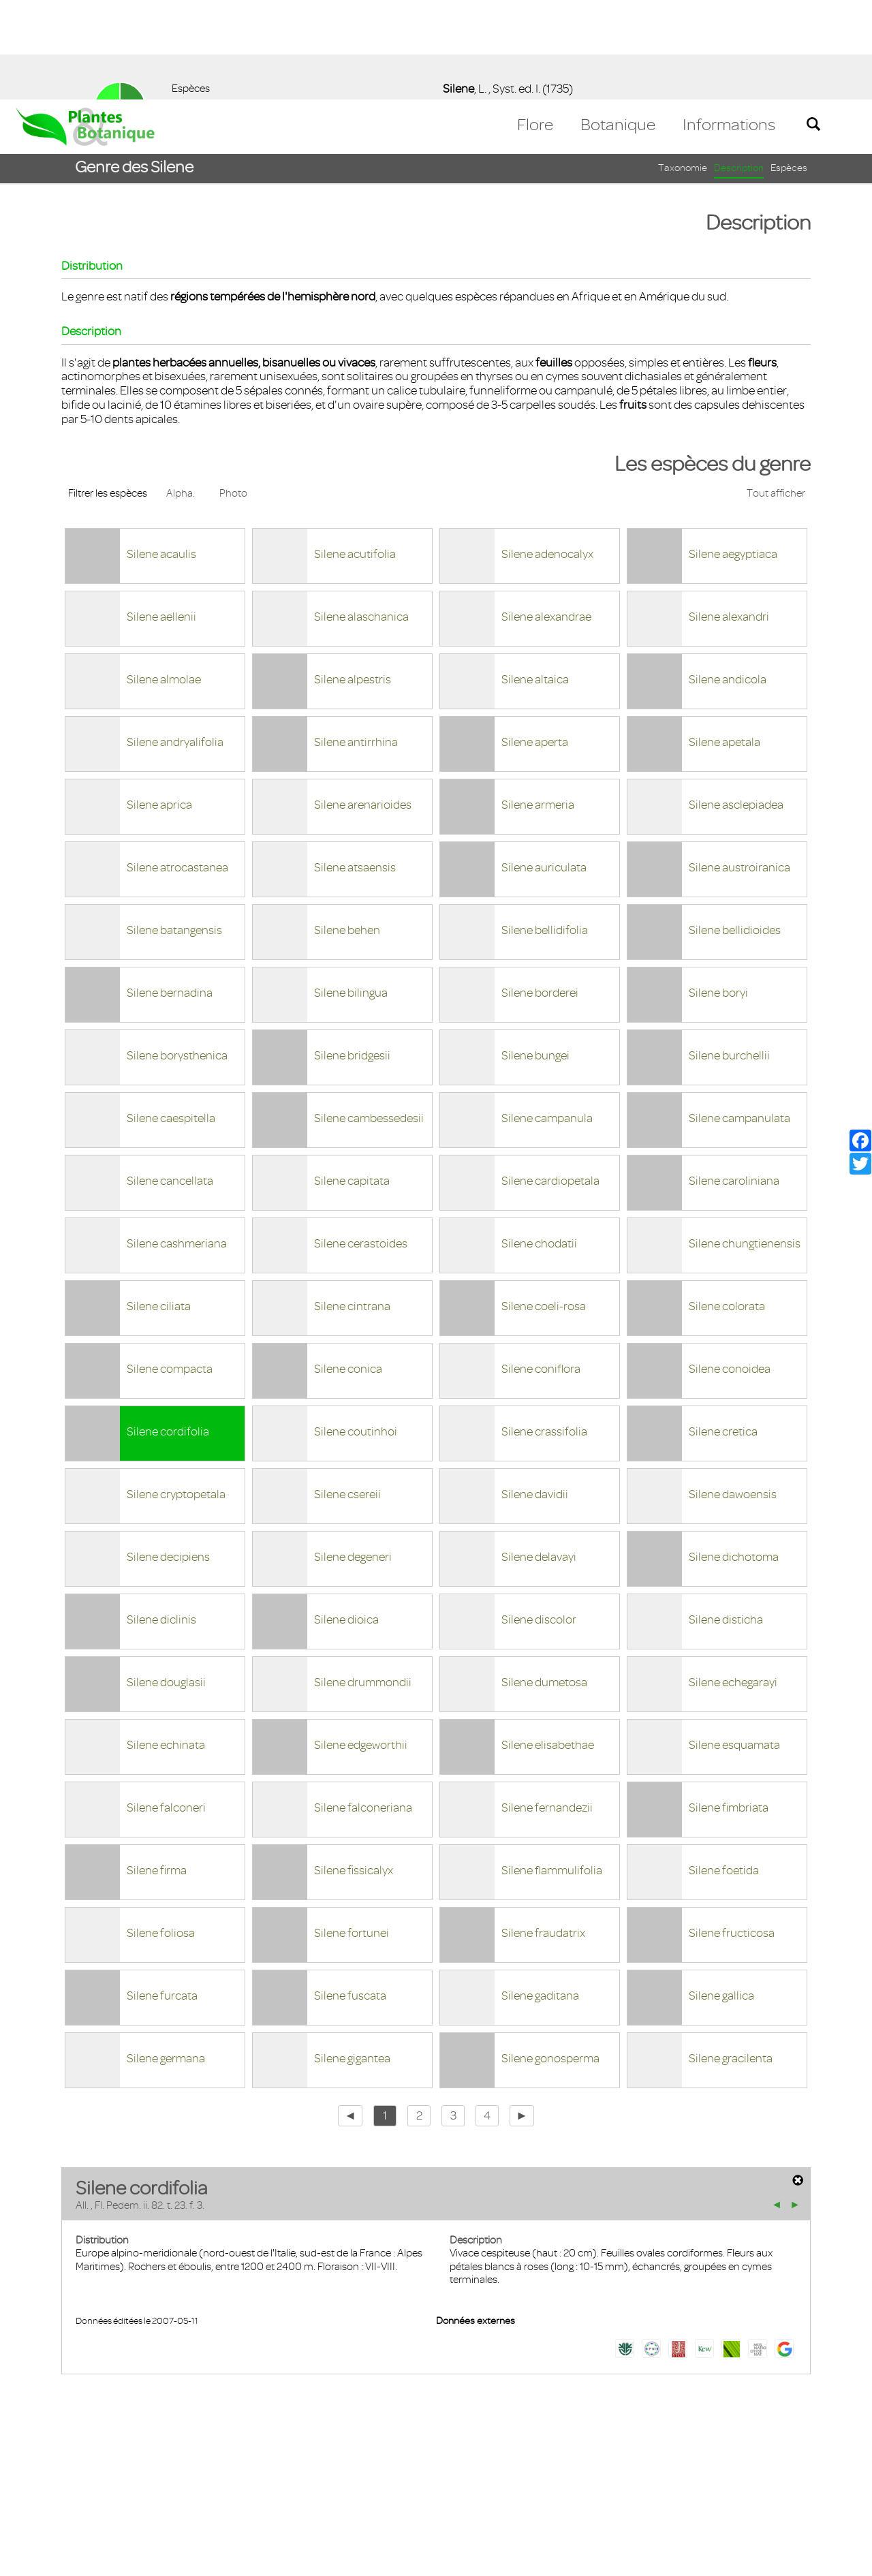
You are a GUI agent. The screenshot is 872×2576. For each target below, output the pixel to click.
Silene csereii (347, 1394)
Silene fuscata (350, 1896)
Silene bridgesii (352, 956)
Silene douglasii (166, 1582)
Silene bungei (535, 956)
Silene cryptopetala (176, 1394)
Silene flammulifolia (551, 1771)
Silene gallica (721, 1896)
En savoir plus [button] (385, 2558)
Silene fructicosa (732, 1833)
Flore (535, 25)
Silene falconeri (166, 1708)
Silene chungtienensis (744, 1144)
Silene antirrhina (356, 642)
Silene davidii (534, 1394)
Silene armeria (537, 705)
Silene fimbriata (728, 1708)
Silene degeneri (353, 1457)
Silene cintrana (352, 1206)
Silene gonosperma (550, 1959)
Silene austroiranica (739, 768)
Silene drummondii (362, 1582)
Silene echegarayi (733, 1582)
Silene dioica (346, 1520)
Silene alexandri (729, 517)
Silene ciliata (159, 1206)
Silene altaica (535, 580)
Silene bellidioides (735, 830)
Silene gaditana (540, 1896)
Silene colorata (727, 1206)
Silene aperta (534, 642)
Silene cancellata (170, 1081)
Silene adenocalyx (547, 454)
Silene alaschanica (361, 517)
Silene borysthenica (177, 956)
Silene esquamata (734, 1645)
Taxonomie (682, 68)
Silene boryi (718, 893)
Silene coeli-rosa (543, 1206)
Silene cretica (723, 1332)
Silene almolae (164, 580)
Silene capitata (352, 1081)
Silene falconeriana (363, 1708)
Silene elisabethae (547, 1645)
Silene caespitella (171, 1018)
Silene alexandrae (546, 517)
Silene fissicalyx (353, 1771)
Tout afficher (776, 394)
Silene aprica (159, 705)
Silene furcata (162, 1896)
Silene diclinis (161, 1520)
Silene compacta (170, 1269)
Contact (42, 2497)
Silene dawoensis (733, 1394)
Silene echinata (166, 1645)
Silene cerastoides (360, 1144)
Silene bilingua (351, 893)
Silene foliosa (161, 1833)
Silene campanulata (739, 1018)
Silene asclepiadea (736, 705)
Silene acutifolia (355, 454)
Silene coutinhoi (355, 1332)
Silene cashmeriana (177, 1144)
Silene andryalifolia (175, 642)
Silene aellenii (161, 517)
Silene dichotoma (734, 1457)
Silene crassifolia (544, 1332)
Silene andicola (727, 580)
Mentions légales (119, 2497)
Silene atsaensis (355, 768)
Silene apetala (724, 642)
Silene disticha (726, 1520)
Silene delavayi (538, 1457)
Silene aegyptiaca (733, 454)
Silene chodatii (539, 1144)
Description (739, 68)
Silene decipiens (168, 1457)
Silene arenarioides (362, 705)
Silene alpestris (352, 580)
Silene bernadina (170, 893)
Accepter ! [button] (824, 2558)
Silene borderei (539, 893)
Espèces (788, 68)
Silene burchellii (729, 956)
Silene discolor (538, 1520)
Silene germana (166, 1959)
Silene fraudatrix (543, 1833)
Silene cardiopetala (550, 1081)
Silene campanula (547, 1018)
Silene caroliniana (734, 1081)
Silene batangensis (174, 830)
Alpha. (180, 394)
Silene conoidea (729, 1269)
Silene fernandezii (547, 1708)
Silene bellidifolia (544, 830)
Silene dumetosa (544, 1582)
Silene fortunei (351, 1833)
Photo (233, 394)
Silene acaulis (161, 454)
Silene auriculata (544, 768)
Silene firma (157, 1771)
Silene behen (347, 830)
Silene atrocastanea (177, 768)
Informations (729, 25)
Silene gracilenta (731, 1959)
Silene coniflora (540, 1269)
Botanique (617, 25)
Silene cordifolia (168, 1332)
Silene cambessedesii (369, 1018)
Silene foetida (724, 1771)
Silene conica (348, 1269)
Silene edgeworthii (360, 1645)
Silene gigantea (352, 1959)
